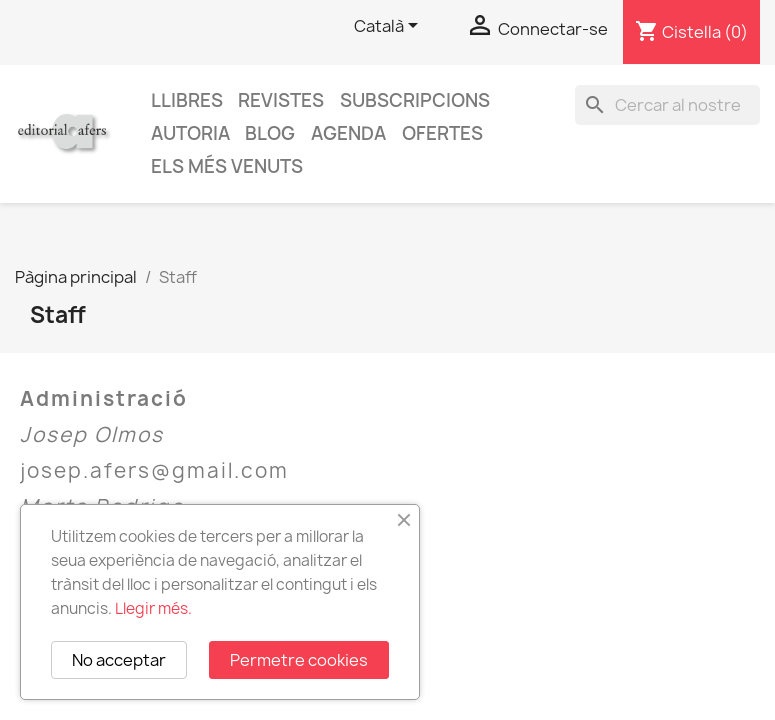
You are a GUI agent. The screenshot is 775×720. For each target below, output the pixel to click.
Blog (270, 133)
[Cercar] (667, 105)
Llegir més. (153, 608)
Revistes (281, 100)
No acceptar (119, 660)
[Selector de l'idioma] (389, 27)
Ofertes (442, 133)
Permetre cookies (299, 660)
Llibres (187, 100)
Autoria (190, 133)
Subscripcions (415, 100)
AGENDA (348, 133)
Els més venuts (227, 166)
